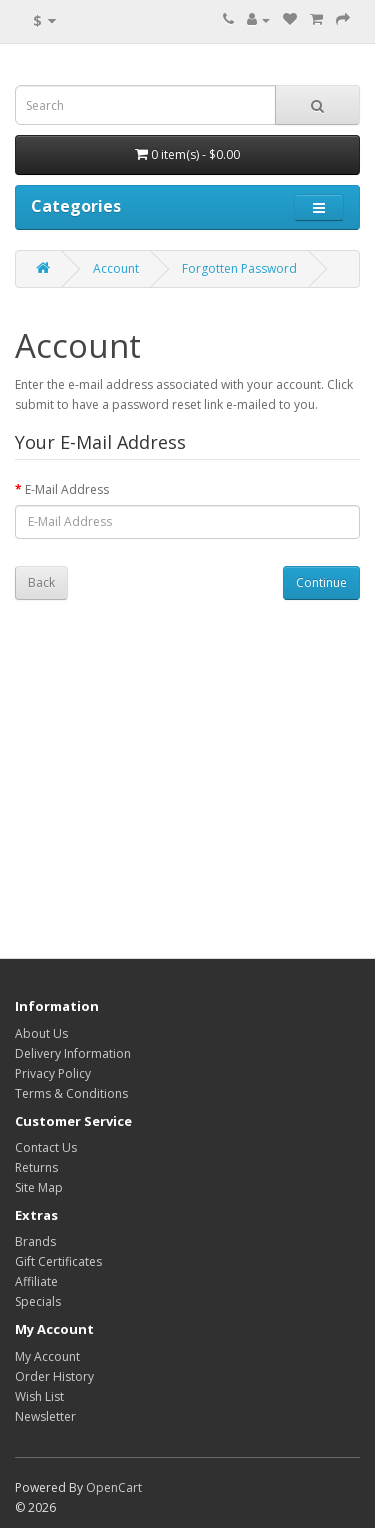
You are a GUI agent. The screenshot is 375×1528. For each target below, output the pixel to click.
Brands (35, 1241)
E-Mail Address (67, 489)
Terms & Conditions (71, 1093)
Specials (38, 1301)
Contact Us (46, 1147)
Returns (36, 1167)
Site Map (39, 1187)
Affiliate (36, 1281)
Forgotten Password (239, 268)
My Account (47, 1356)
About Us (41, 1033)
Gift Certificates (58, 1261)
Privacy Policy (53, 1073)
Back (41, 582)
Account (116, 268)
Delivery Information (73, 1053)
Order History (54, 1376)
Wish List (39, 1396)
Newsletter (45, 1416)
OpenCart (114, 1487)
